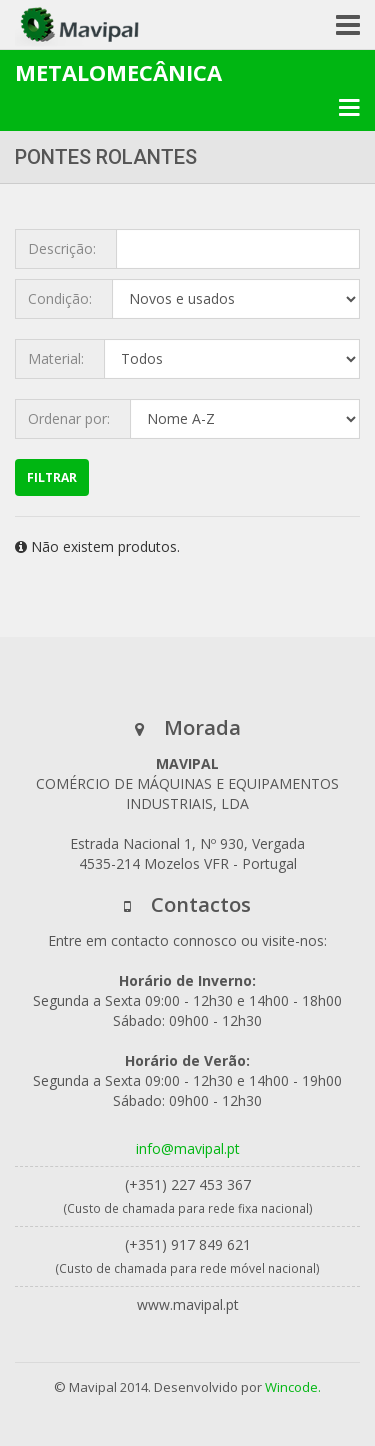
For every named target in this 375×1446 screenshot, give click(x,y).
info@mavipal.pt (188, 1148)
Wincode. (293, 1387)
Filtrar (52, 477)
